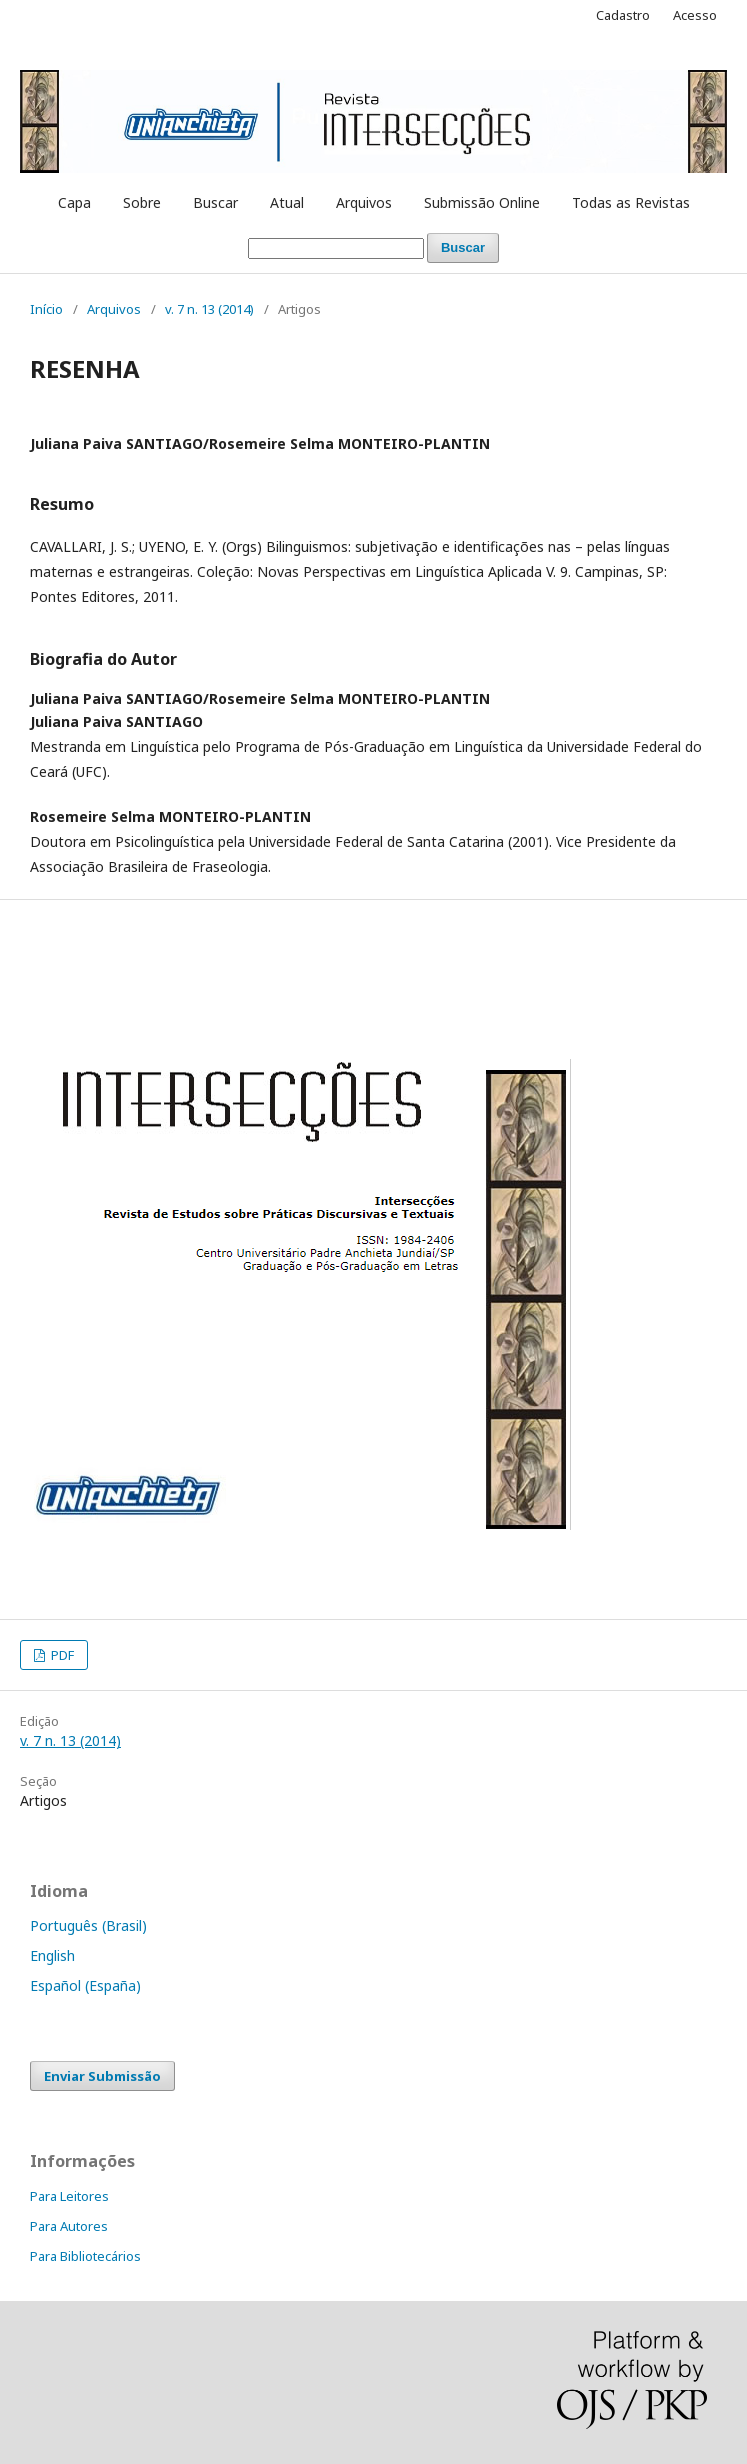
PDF (61, 1655)
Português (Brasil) (88, 1925)
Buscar (215, 202)
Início (46, 309)
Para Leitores (69, 2196)
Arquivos (364, 202)
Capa (74, 202)
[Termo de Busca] (336, 248)
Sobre (142, 202)
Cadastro (623, 15)
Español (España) (85, 1985)
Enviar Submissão (102, 2076)
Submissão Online (482, 202)
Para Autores (69, 2226)
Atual (287, 202)
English (52, 1955)
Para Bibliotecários (85, 2256)
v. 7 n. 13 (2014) (209, 309)
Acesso (695, 15)
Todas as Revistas (631, 202)
